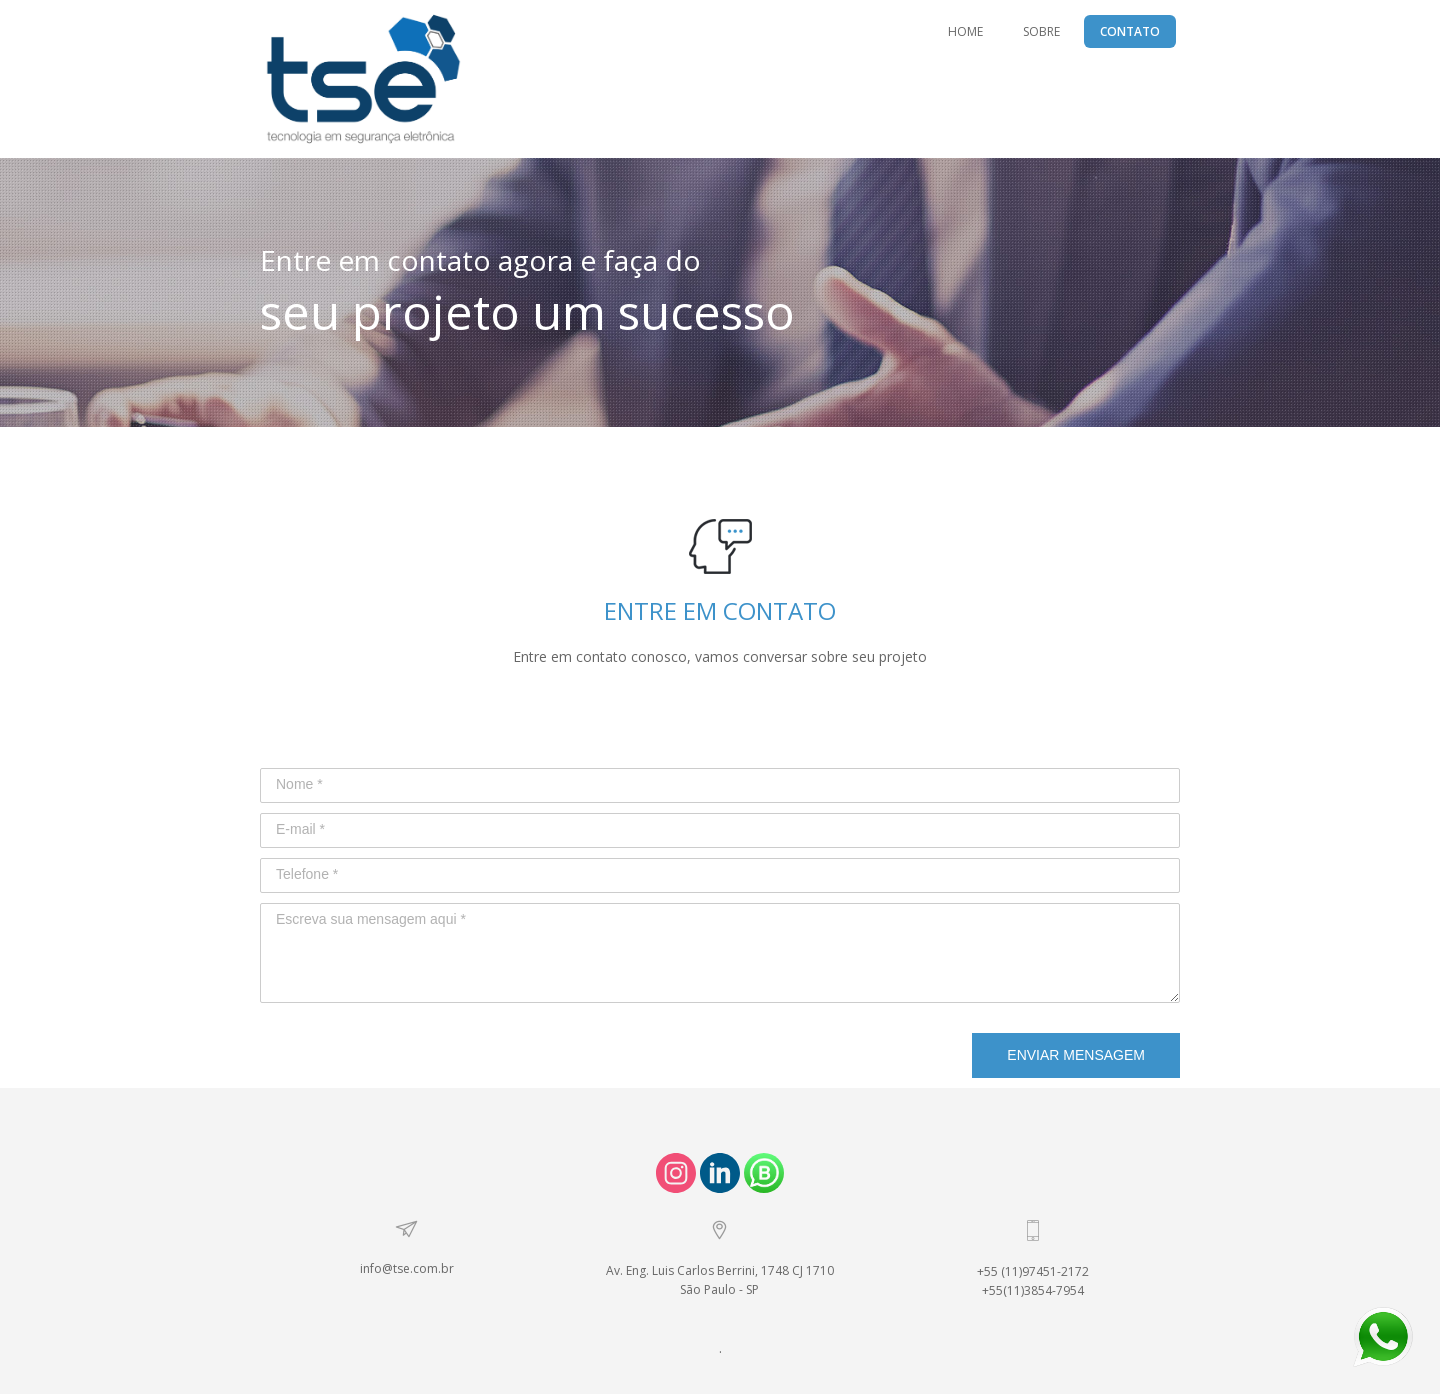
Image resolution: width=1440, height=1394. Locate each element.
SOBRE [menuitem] (1041, 31)
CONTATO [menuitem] (1130, 31)
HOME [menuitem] (965, 31)
